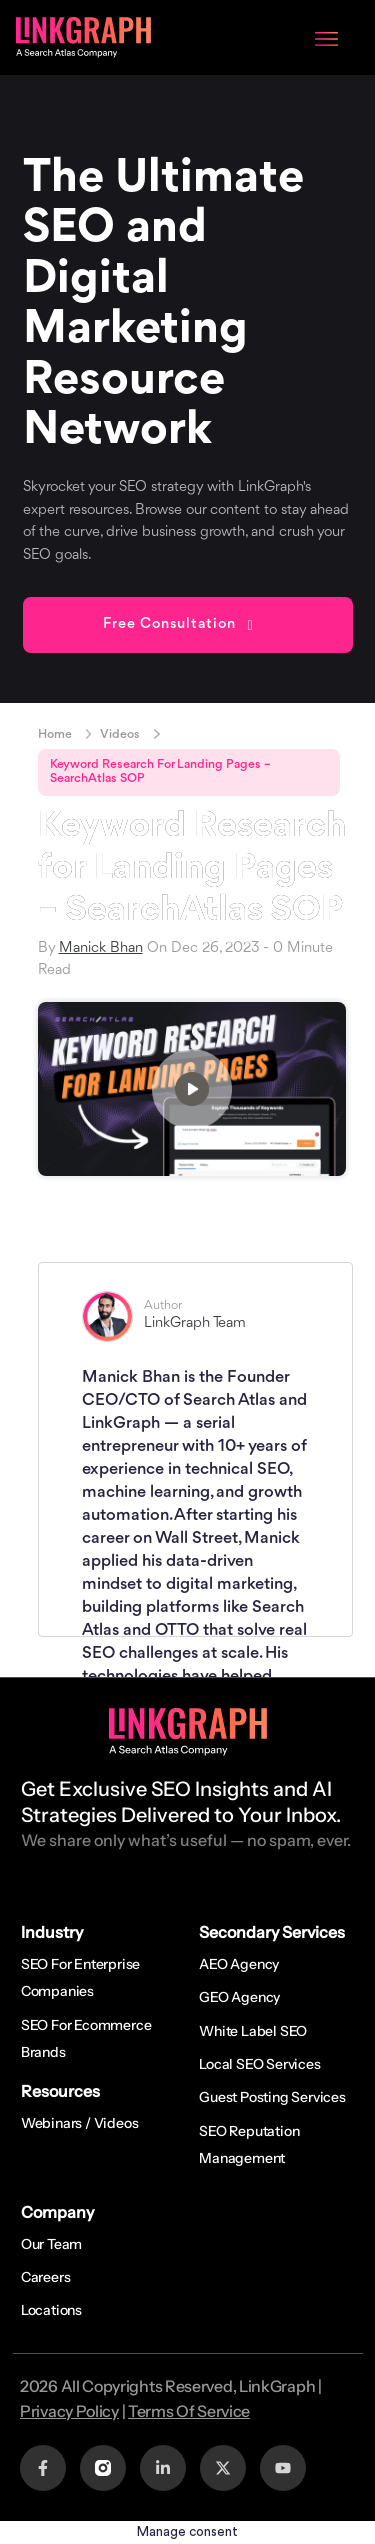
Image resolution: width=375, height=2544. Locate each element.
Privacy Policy (69, 2411)
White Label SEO (253, 2031)
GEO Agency (239, 1997)
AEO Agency (239, 1964)
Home (55, 734)
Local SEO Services (259, 2064)
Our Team (51, 2244)
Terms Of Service (189, 2411)
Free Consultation (169, 624)
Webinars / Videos (80, 2123)
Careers (46, 2277)
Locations (51, 2310)
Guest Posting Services (272, 2097)
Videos (120, 734)
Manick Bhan (101, 948)
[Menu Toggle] (326, 37)
